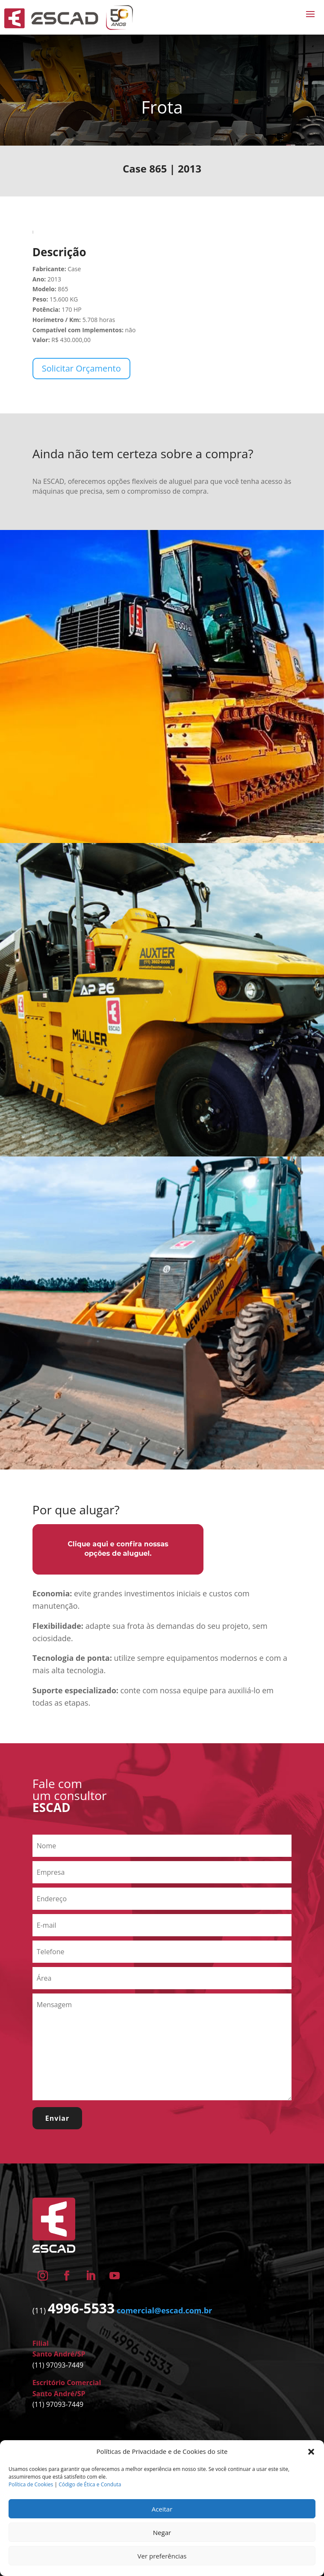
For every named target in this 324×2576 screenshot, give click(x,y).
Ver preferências (162, 2556)
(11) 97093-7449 (57, 2365)
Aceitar (162, 2509)
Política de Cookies (31, 2484)
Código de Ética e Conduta (90, 2484)
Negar (162, 2532)
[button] (311, 2451)
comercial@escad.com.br (164, 2310)
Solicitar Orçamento (81, 368)
